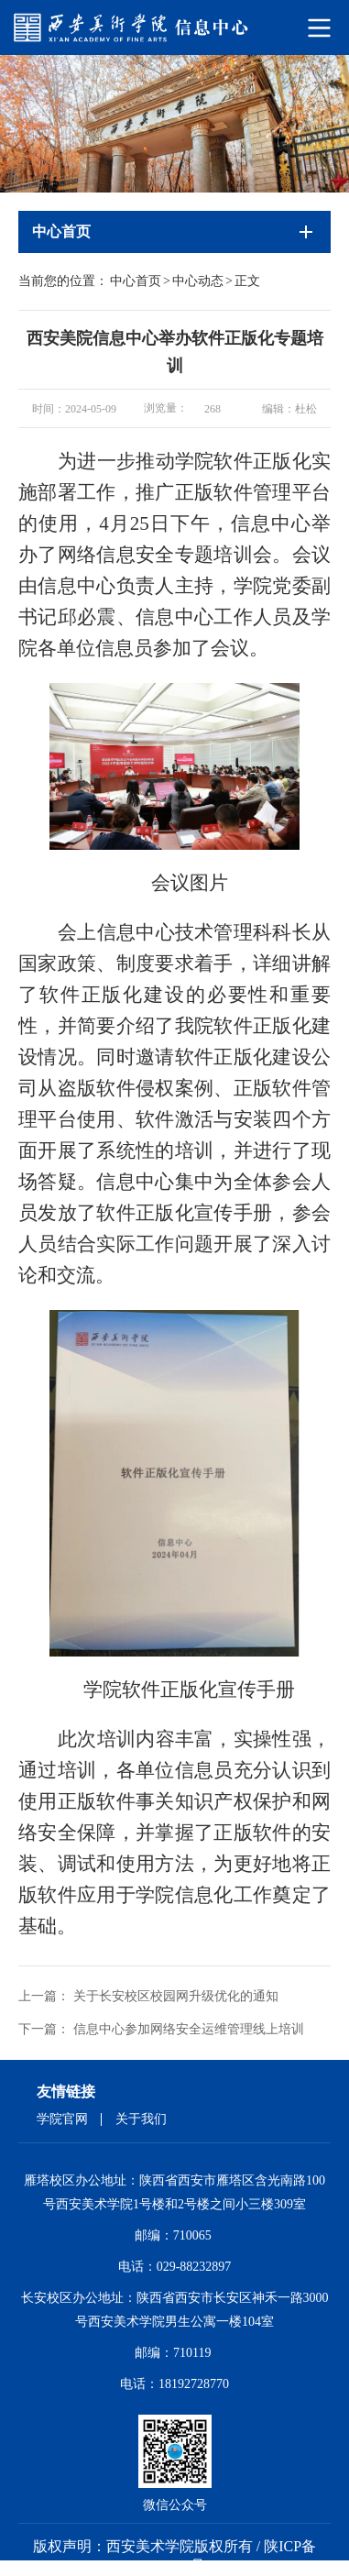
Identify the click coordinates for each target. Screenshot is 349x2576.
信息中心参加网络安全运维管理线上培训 (188, 2029)
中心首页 (135, 281)
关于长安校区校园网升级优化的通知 (175, 1996)
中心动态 (198, 281)
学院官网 (62, 2119)
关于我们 (141, 2119)
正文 (247, 281)
